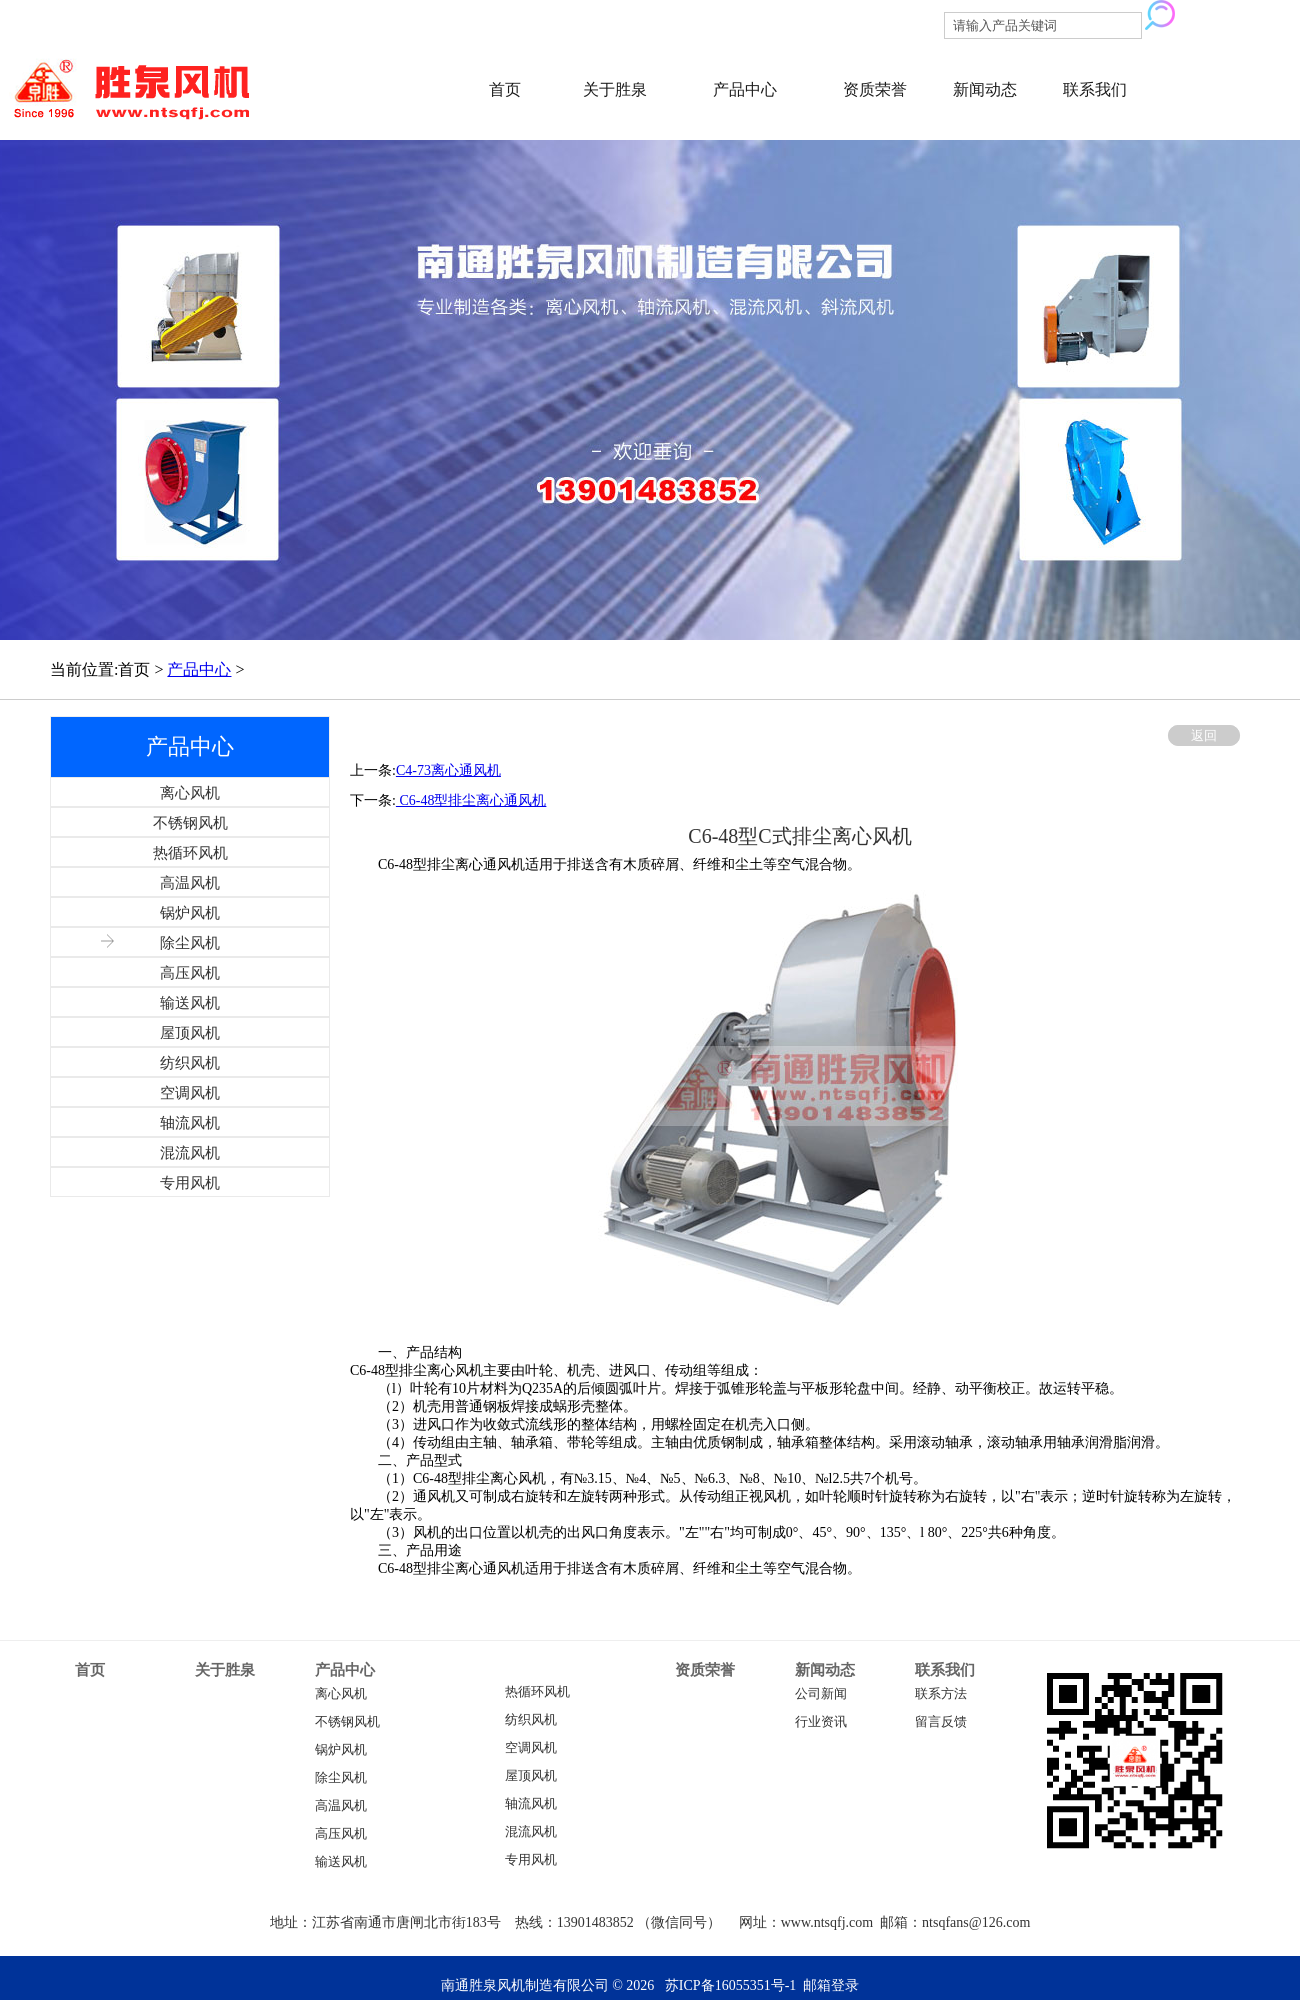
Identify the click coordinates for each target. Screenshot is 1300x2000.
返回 (1204, 735)
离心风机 (341, 1694)
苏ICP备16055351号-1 (730, 1985)
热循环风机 (537, 1692)
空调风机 (531, 1748)
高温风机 (341, 1806)
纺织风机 (531, 1720)
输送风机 (341, 1862)
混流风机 (531, 1832)
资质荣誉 (875, 89)
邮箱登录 (831, 1985)
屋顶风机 (531, 1776)
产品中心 (745, 89)
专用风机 (531, 1860)
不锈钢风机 (347, 1722)
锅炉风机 (341, 1750)
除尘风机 (341, 1778)
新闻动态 (985, 89)
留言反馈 (941, 1722)
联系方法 (941, 1694)
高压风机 (341, 1834)
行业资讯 (821, 1722)
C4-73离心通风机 (448, 770)
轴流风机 (531, 1804)
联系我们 (1095, 89)
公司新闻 (821, 1694)
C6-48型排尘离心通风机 (471, 800)
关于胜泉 (615, 89)
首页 (505, 89)
